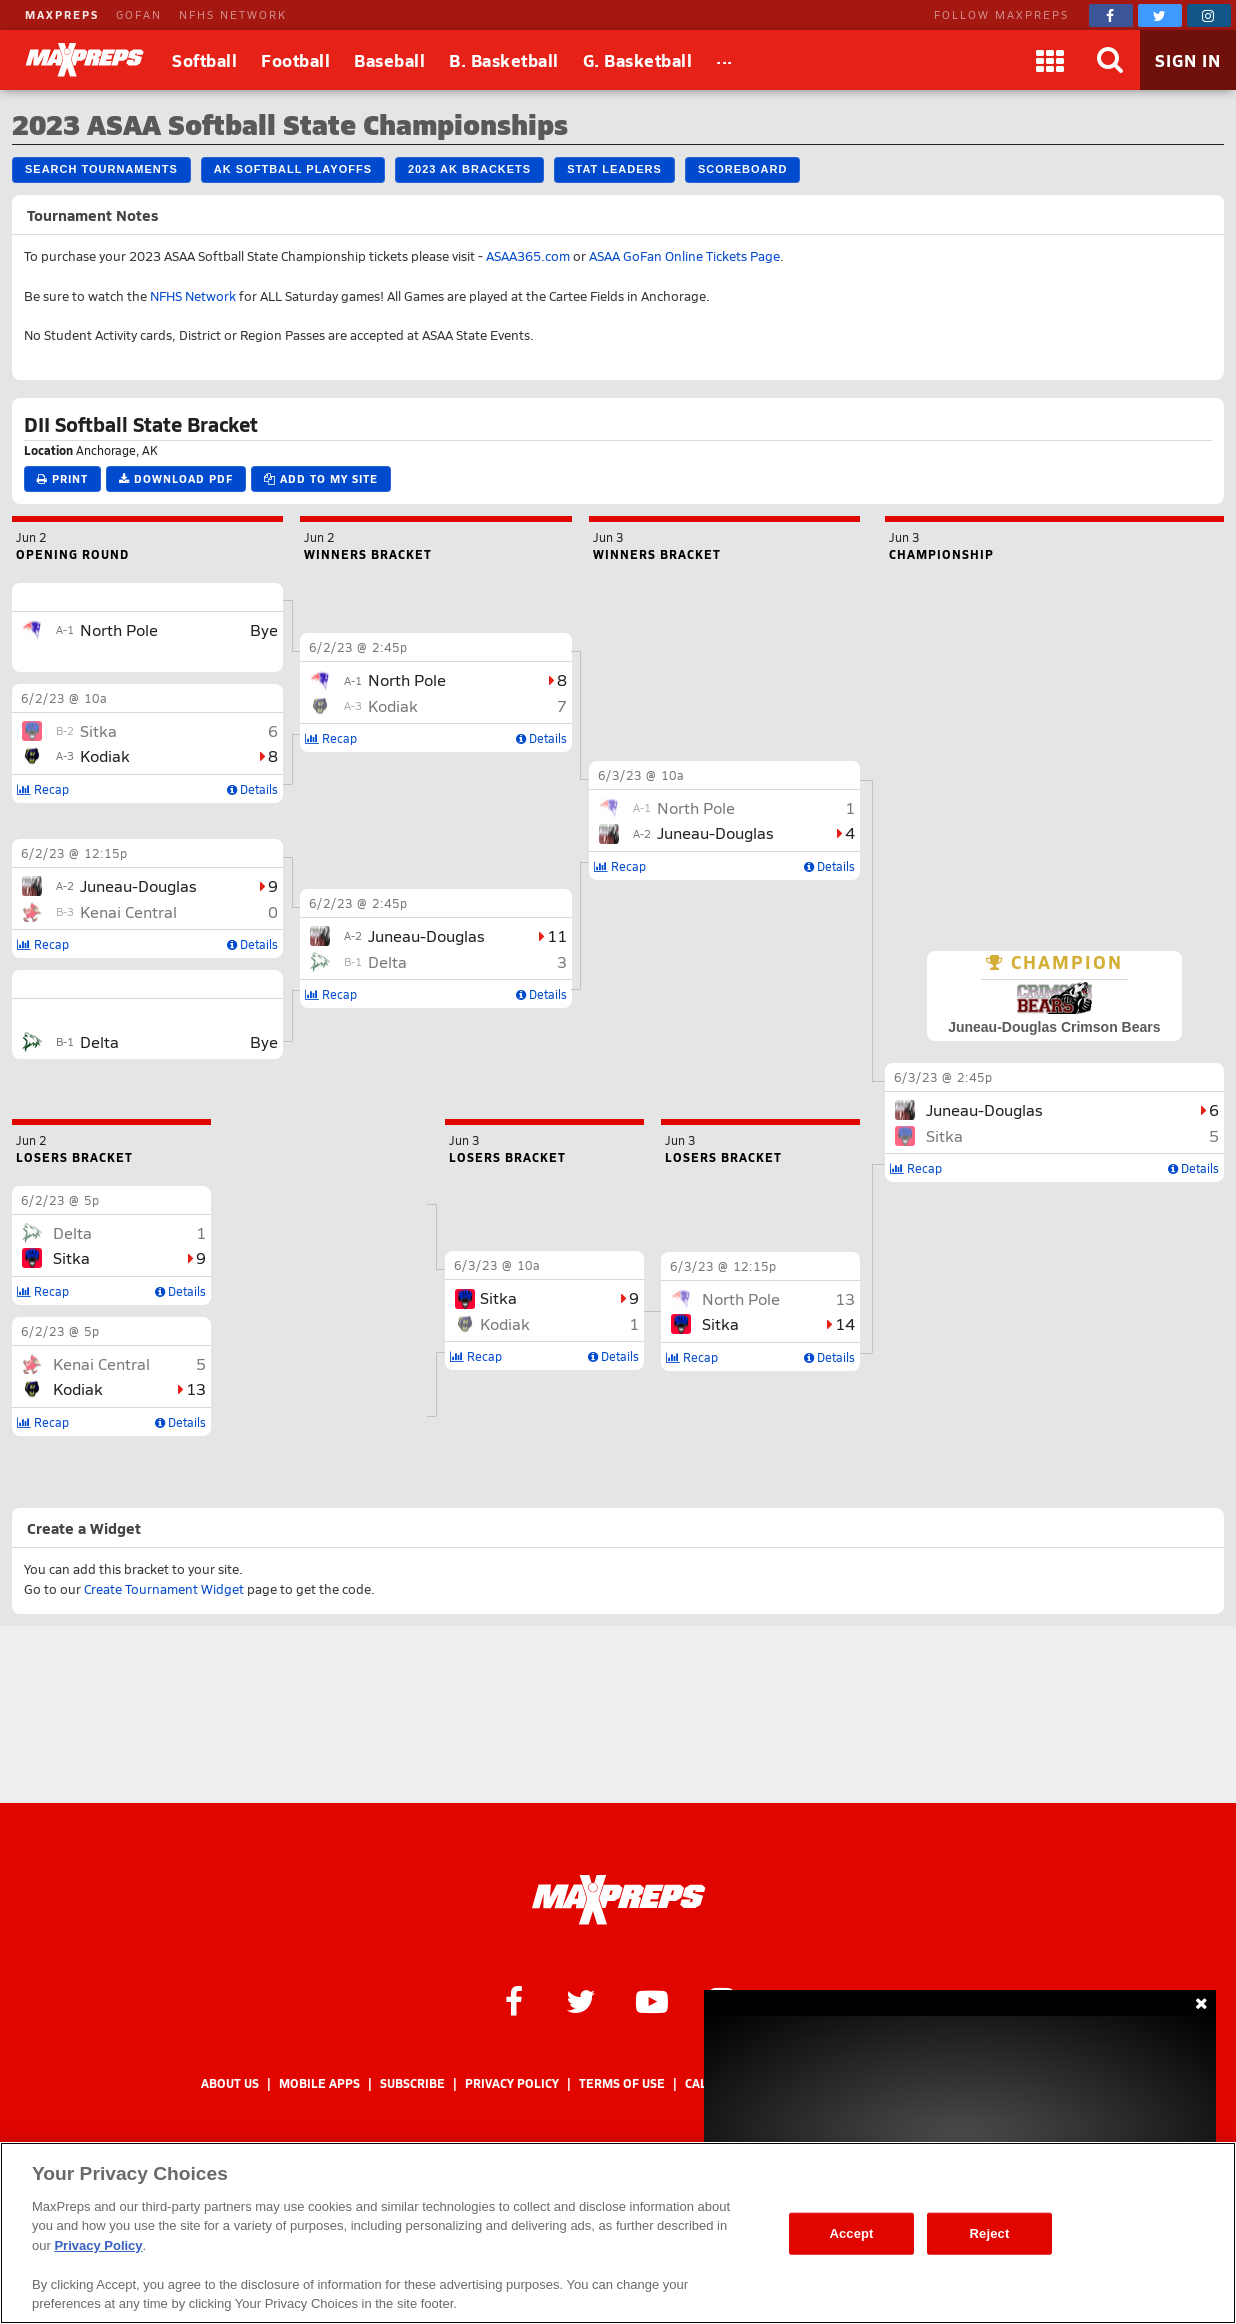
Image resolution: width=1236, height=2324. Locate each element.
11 (557, 935)
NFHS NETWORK (233, 14)
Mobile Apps (319, 2083)
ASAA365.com (528, 256)
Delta (99, 1041)
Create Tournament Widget (164, 1589)
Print (62, 478)
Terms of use (622, 2083)
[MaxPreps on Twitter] (1160, 15)
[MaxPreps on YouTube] (652, 2000)
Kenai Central (128, 911)
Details (1193, 1168)
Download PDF (176, 478)
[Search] (1110, 60)
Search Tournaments (101, 169)
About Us (230, 2083)
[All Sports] (724, 60)
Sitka (944, 1135)
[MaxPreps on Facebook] (1111, 15)
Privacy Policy (512, 2083)
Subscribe (412, 2083)
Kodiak (105, 755)
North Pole (119, 629)
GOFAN (139, 14)
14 (845, 1323)
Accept (851, 2233)
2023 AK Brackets (469, 169)
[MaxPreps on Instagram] (1209, 15)
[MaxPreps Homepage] (618, 1900)
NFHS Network (193, 296)
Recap (916, 1168)
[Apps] (1050, 60)
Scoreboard (742, 169)
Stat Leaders (614, 169)
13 (196, 1388)
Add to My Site (321, 478)
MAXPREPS (62, 14)
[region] (618, 2233)
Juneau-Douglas (984, 1109)
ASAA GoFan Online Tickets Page (684, 256)
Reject (990, 2233)
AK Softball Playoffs (293, 169)
